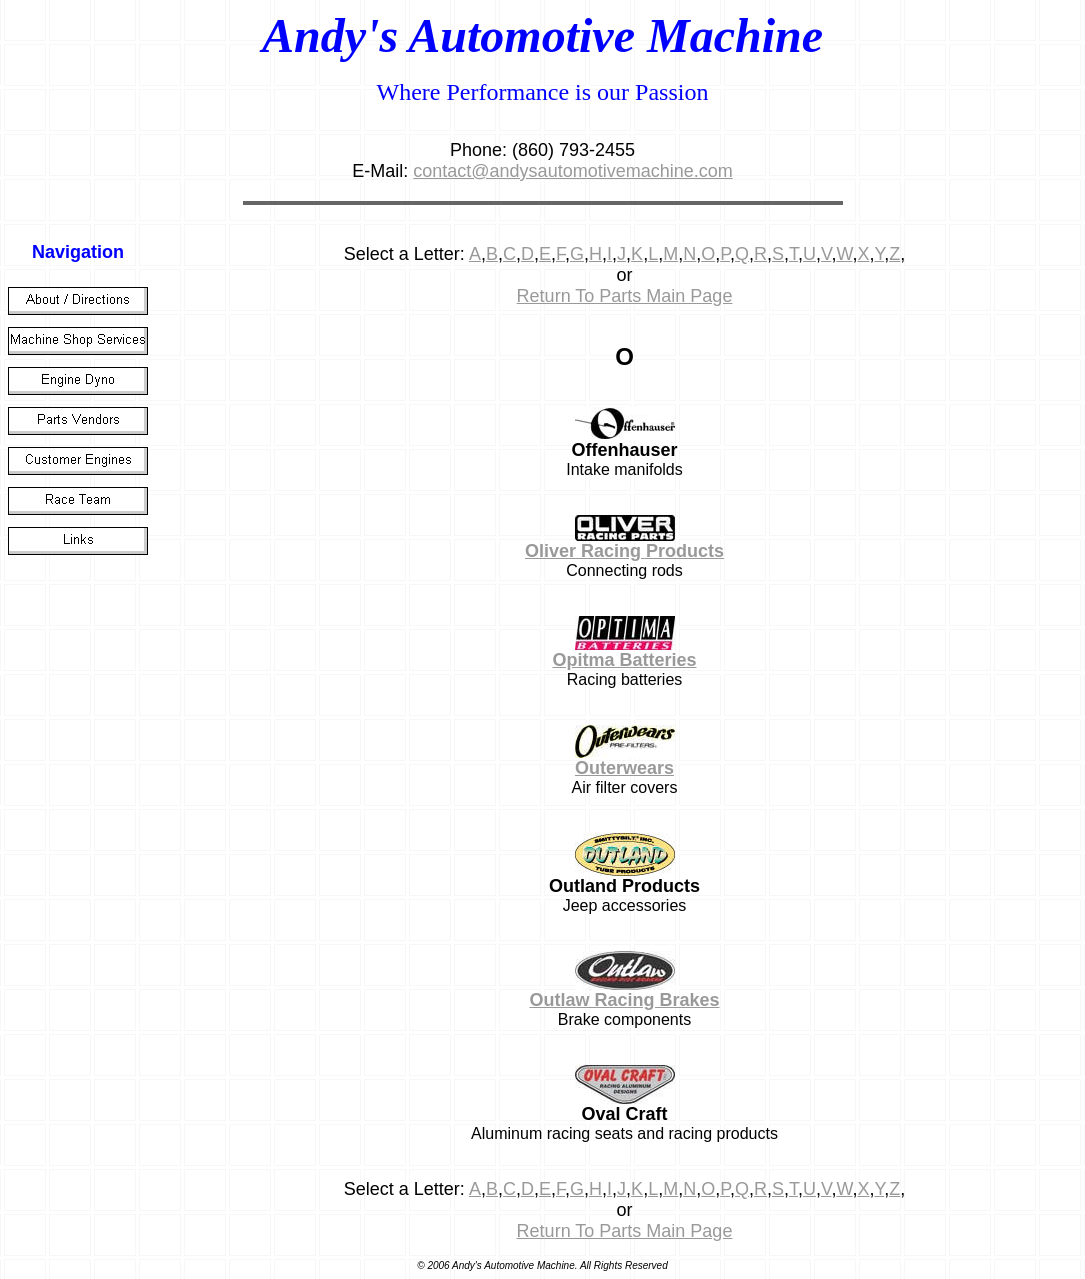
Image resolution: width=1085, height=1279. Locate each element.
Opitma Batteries (624, 660)
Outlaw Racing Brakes (624, 1000)
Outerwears (624, 768)
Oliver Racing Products (624, 551)
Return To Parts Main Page (625, 296)
